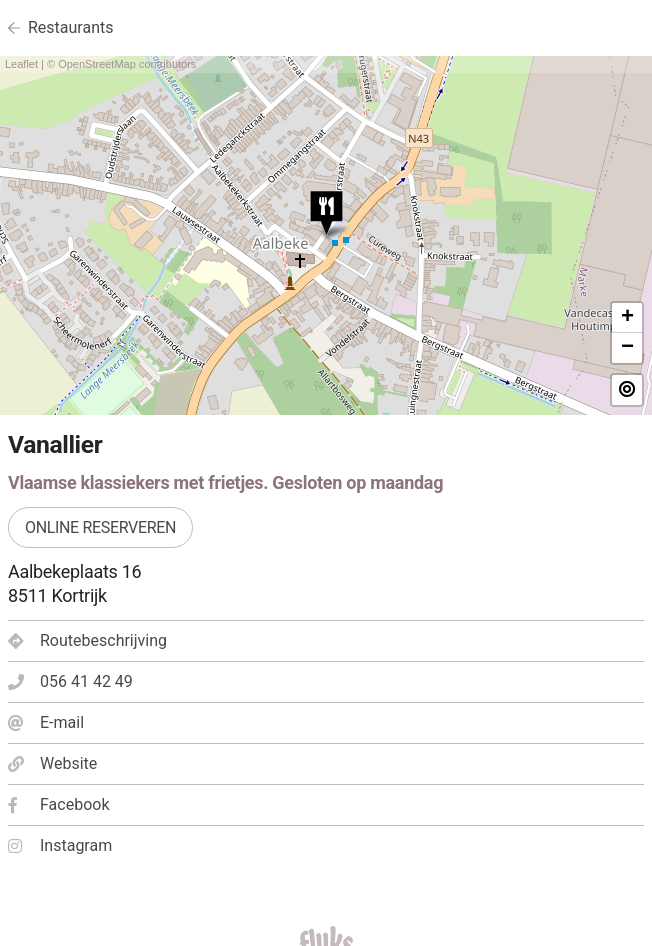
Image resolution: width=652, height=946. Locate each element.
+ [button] (627, 318)
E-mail (46, 722)
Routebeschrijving (87, 640)
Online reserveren (100, 527)
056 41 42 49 (70, 681)
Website (52, 763)
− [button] (627, 348)
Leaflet (21, 64)
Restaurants (71, 27)
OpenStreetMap (97, 64)
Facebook (58, 804)
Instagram (60, 845)
